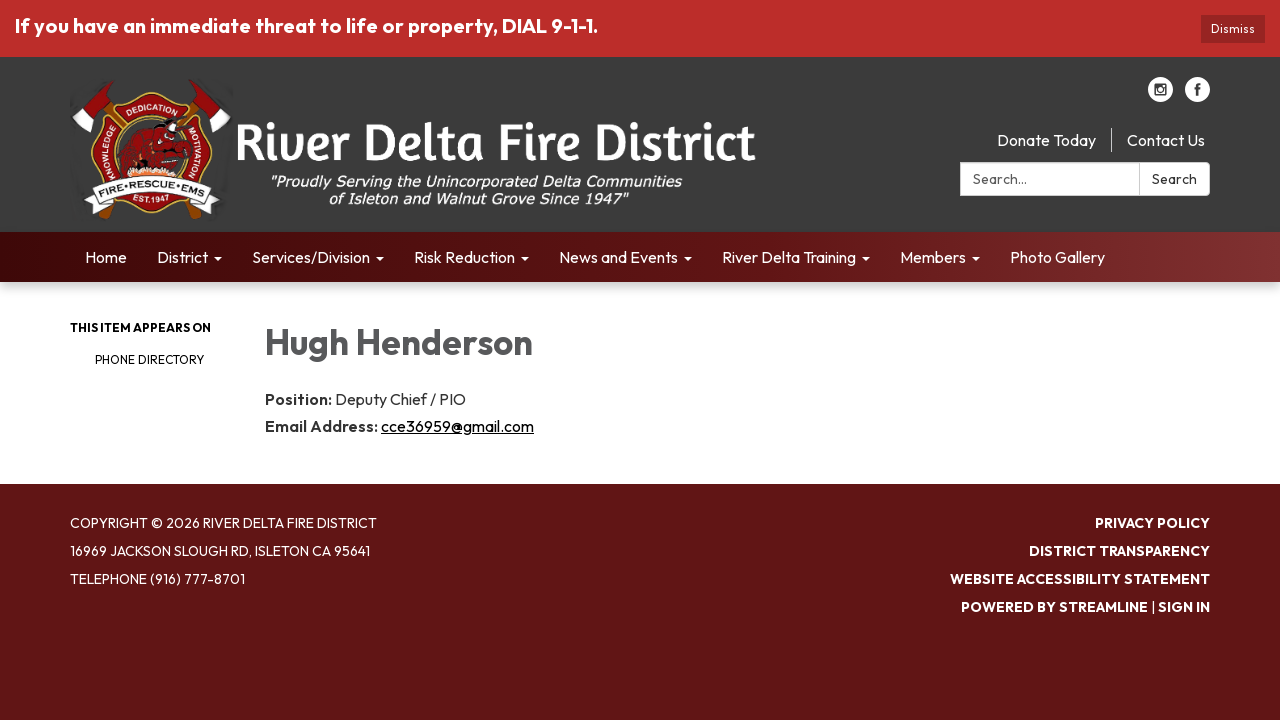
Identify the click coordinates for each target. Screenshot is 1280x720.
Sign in (1184, 607)
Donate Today (1046, 140)
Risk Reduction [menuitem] (464, 257)
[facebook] (1197, 96)
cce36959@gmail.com (457, 426)
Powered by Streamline (1054, 607)
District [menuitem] (182, 257)
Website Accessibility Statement (1080, 579)
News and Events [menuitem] (618, 257)
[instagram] (1160, 96)
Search (1174, 179)
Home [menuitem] (106, 257)
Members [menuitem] (933, 257)
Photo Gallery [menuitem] (1057, 257)
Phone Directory (149, 359)
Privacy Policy (1152, 523)
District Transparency (1119, 551)
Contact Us (1166, 140)
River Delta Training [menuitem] (789, 257)
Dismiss (1233, 28)
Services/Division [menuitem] (311, 257)
